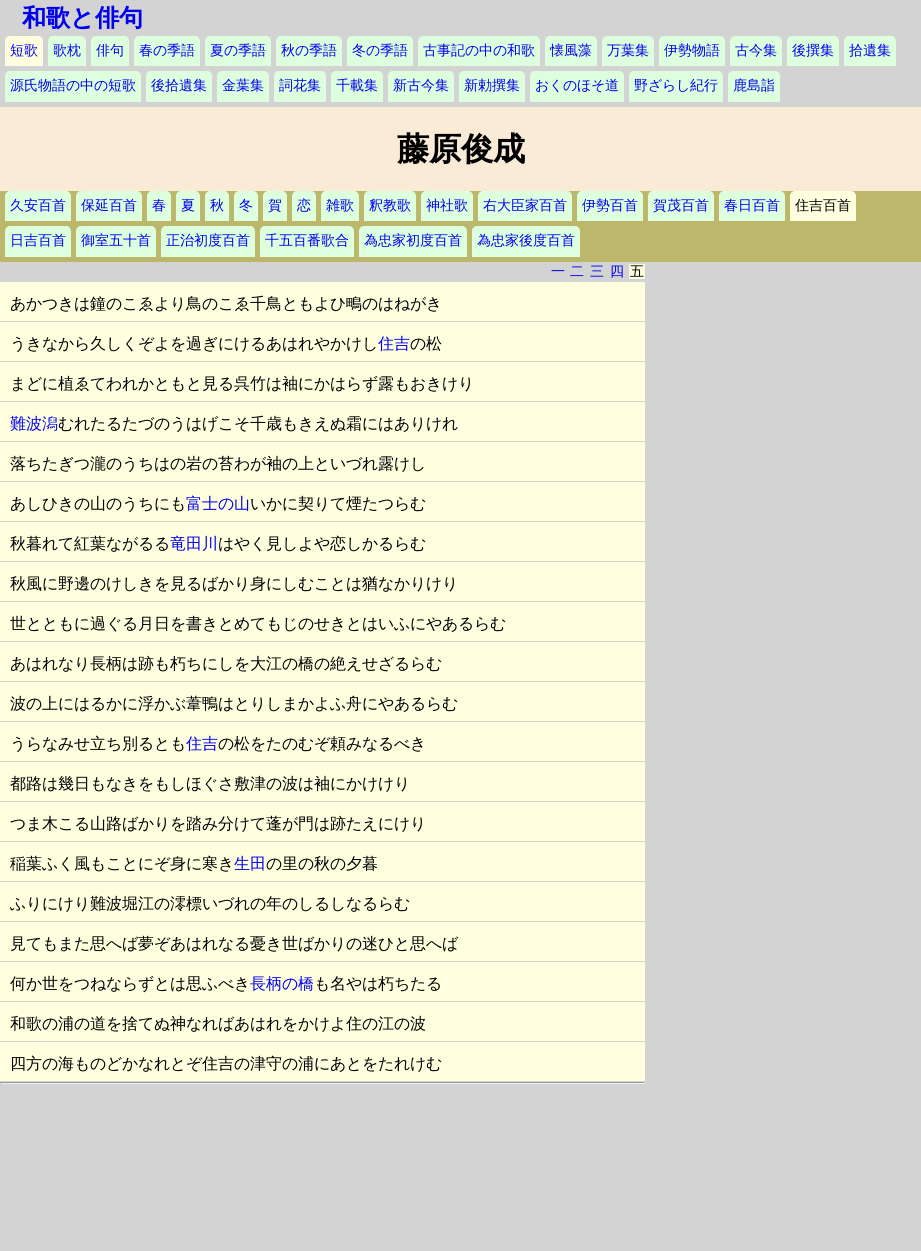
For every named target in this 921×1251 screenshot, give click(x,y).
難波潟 (34, 423)
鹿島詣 (754, 85)
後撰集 (813, 50)
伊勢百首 (610, 205)
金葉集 (243, 85)
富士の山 (218, 503)
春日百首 (752, 205)
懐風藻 (571, 50)
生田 (250, 863)
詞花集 (300, 85)
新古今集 (421, 85)
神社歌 (447, 205)
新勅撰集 (492, 85)
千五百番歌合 (307, 240)
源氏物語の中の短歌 (73, 85)
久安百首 (38, 205)
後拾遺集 (179, 85)
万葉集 (628, 50)
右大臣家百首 (525, 205)
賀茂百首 (681, 205)
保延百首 (109, 205)
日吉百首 (38, 240)
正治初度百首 (208, 240)
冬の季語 (380, 50)
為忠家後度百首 (526, 240)
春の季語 (167, 50)
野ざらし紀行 (676, 85)
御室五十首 (116, 240)
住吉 (394, 343)
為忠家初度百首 (413, 240)
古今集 (756, 50)
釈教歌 (390, 205)
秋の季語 (309, 50)
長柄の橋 (282, 983)
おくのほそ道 (577, 85)
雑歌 (340, 205)
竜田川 (194, 543)
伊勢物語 (692, 50)
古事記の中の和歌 (479, 50)
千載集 (357, 85)
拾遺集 (870, 50)
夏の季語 (238, 50)
